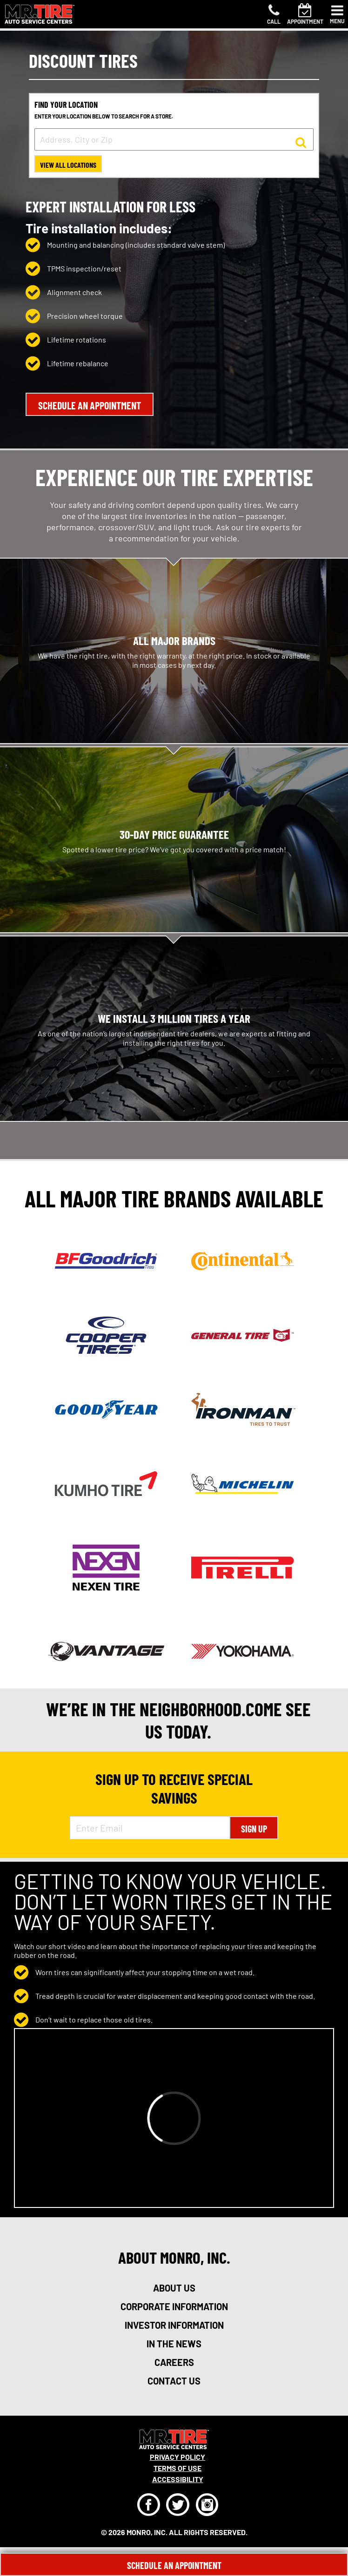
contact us (174, 2380)
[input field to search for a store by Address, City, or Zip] (173, 139)
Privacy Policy (177, 2456)
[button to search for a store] (301, 142)
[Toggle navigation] (337, 14)
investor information (174, 2325)
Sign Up (254, 1828)
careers (174, 2362)
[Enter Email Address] (150, 1827)
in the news (174, 2343)
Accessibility (177, 2479)
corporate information (174, 2306)
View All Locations (68, 164)
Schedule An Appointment (174, 2565)
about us (174, 2287)
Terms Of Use (177, 2468)
